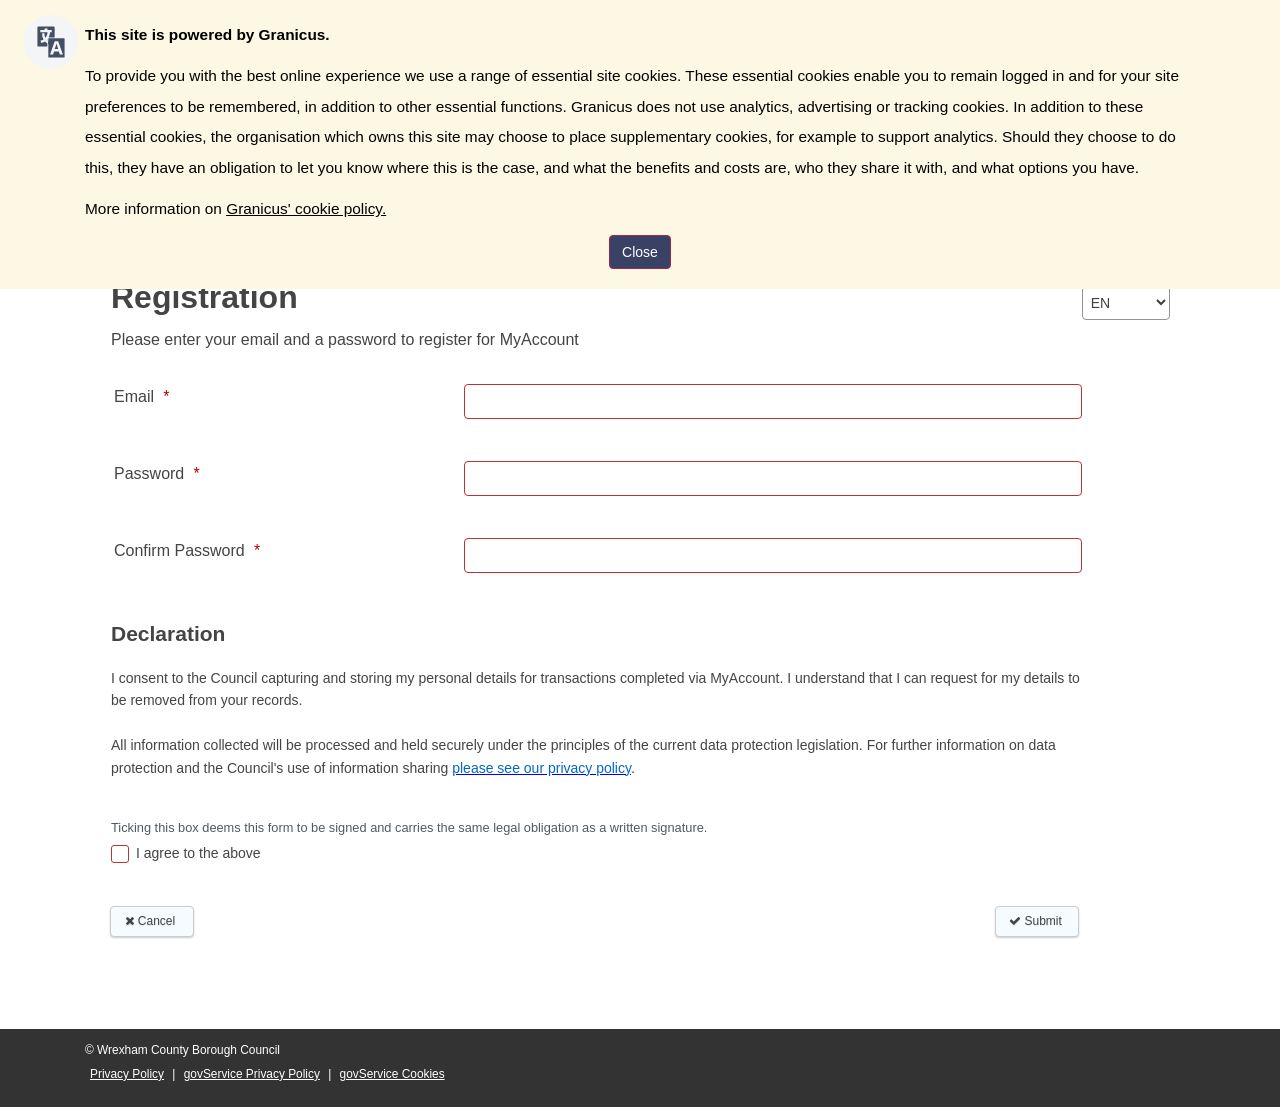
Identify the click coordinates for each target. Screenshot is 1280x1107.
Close (640, 252)
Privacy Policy (127, 1074)
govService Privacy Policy (252, 1074)
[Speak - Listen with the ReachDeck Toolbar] (51, 42)
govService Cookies (392, 1074)
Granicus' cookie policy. (306, 208)
